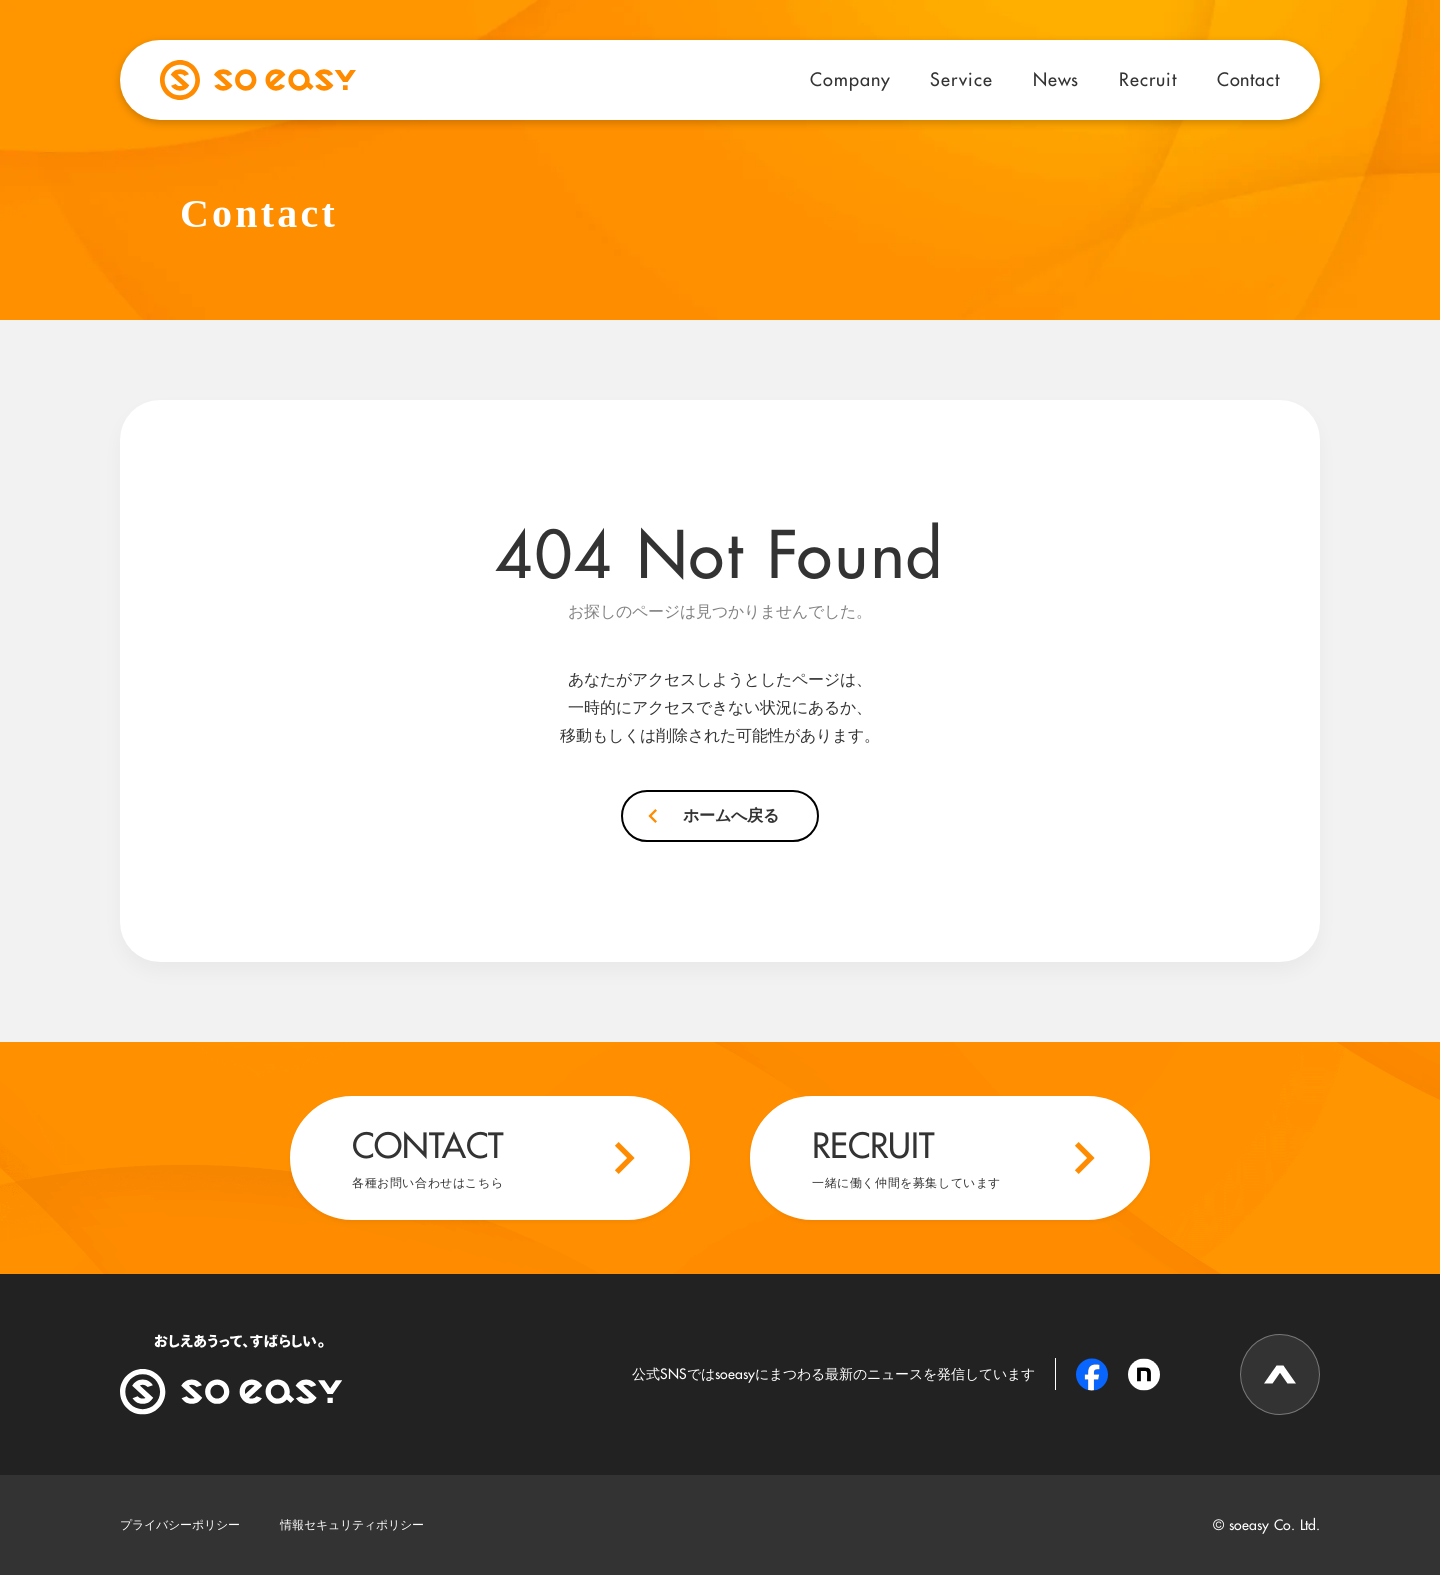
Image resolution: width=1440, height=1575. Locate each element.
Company (850, 79)
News (1056, 79)
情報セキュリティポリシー (352, 1525)
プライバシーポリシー (180, 1525)
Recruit (1147, 79)
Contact (1248, 79)
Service (961, 79)
